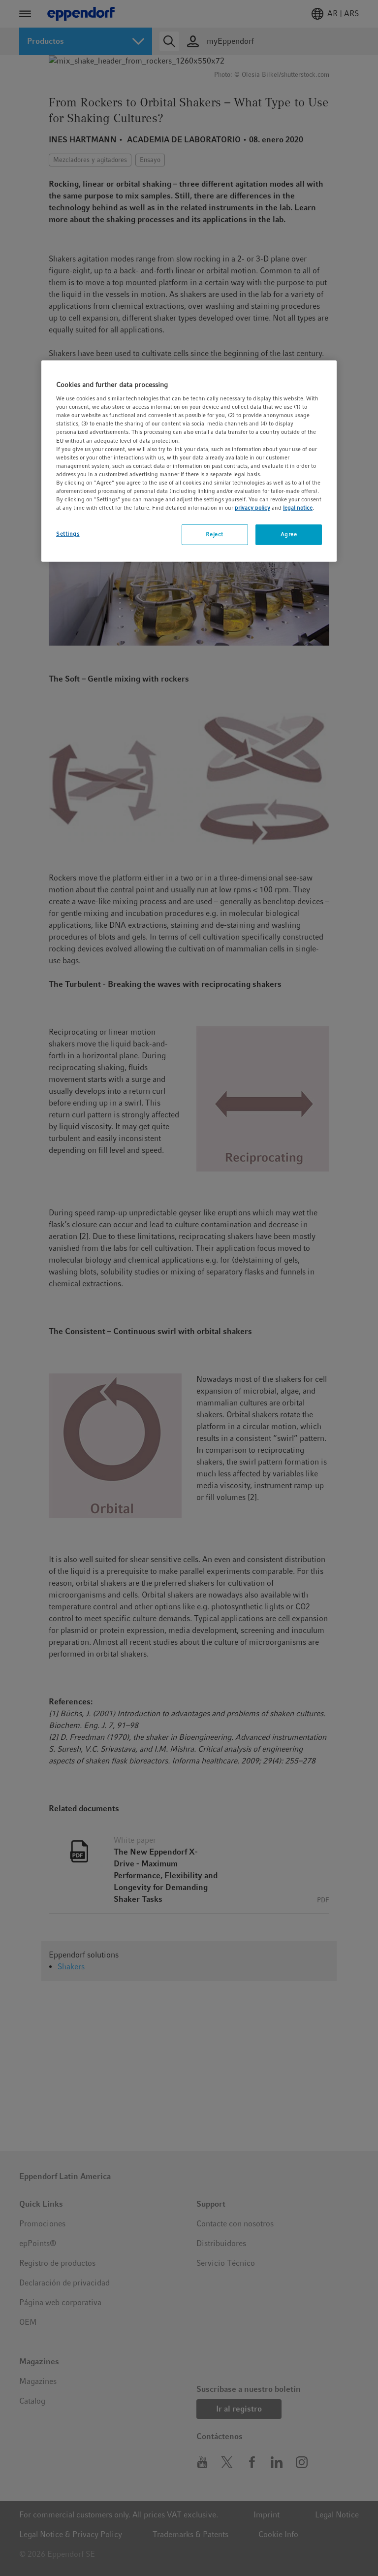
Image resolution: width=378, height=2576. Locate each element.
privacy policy (252, 507)
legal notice (298, 507)
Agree (289, 534)
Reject (214, 534)
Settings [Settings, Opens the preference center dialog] (68, 533)
